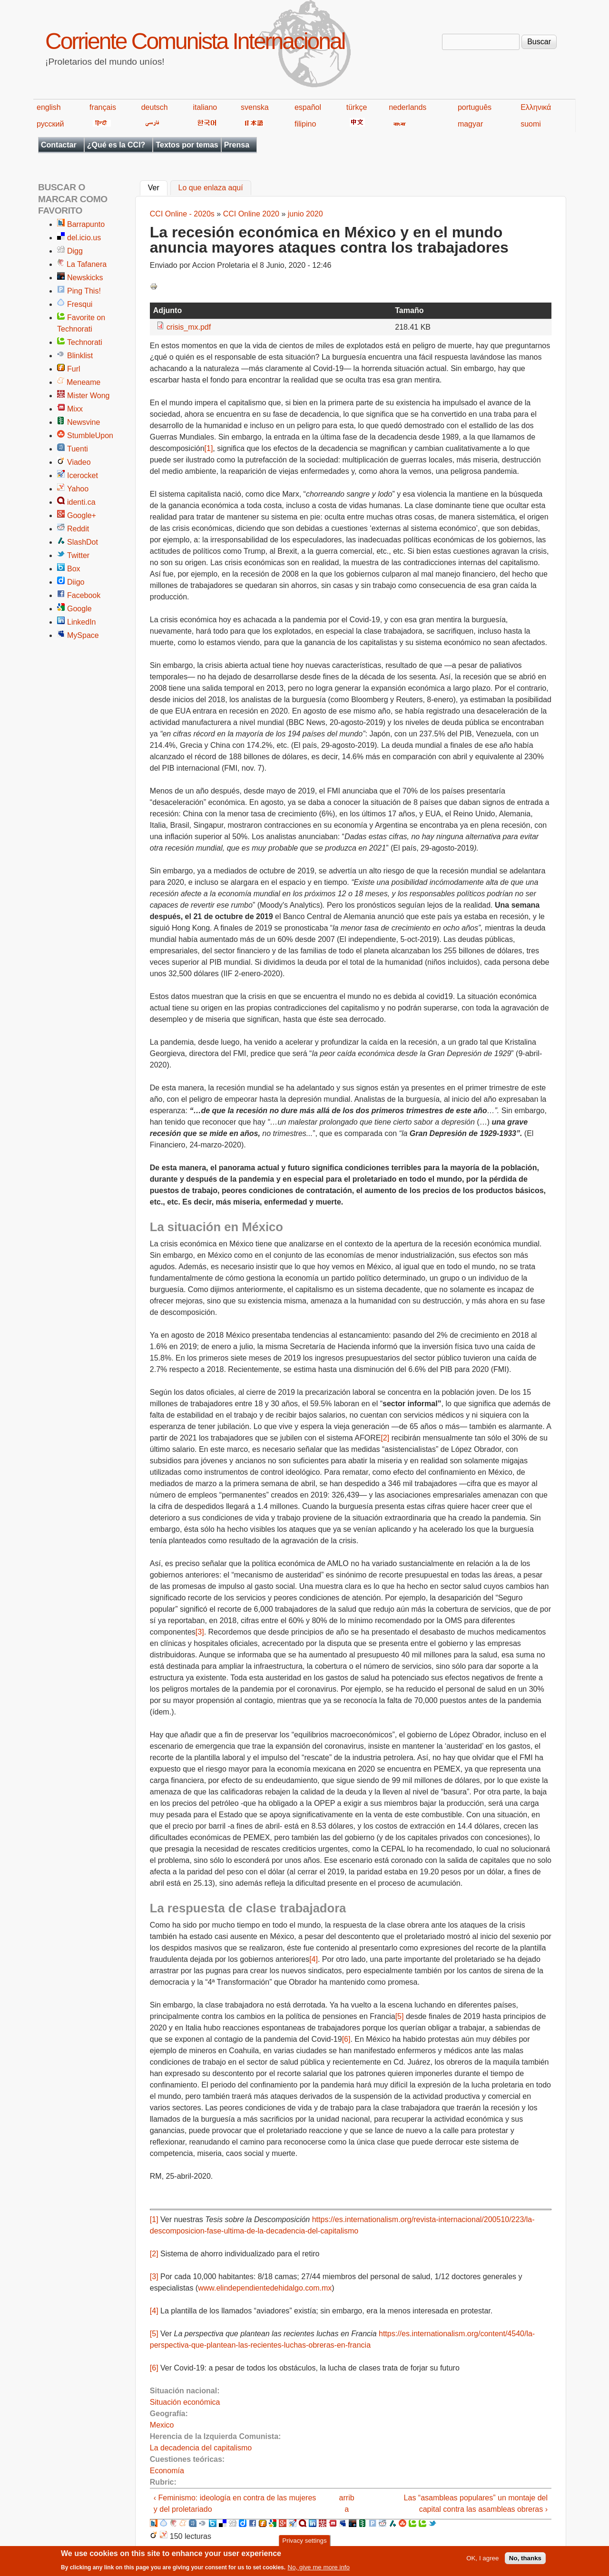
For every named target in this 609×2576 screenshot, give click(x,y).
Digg (75, 251)
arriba (346, 2503)
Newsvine (83, 422)
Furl (73, 369)
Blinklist (80, 356)
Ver (157, 187)
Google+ (81, 515)
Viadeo (79, 462)
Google (79, 609)
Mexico (162, 2425)
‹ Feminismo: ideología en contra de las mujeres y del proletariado (235, 2503)
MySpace (83, 635)
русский (50, 124)
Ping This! (84, 291)
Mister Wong (88, 396)
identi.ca (81, 502)
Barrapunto (86, 224)
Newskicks (85, 278)
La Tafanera (87, 264)
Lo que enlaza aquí (210, 188)
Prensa (236, 145)
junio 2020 (305, 214)
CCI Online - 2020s (182, 214)
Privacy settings (304, 2540)
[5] (399, 2016)
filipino (305, 124)
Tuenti (77, 449)
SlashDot (82, 542)
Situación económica (185, 2402)
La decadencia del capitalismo (201, 2448)
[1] (209, 448)
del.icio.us (84, 238)
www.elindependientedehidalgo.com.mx (265, 2288)
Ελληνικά (536, 107)
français (102, 107)
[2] (385, 1438)
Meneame (83, 382)
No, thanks (525, 2558)
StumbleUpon (90, 435)
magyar (470, 124)
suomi (531, 124)
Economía (167, 2471)
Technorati (84, 342)
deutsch (154, 107)
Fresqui (79, 304)
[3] (200, 1632)
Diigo (75, 582)
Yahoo (77, 489)
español (308, 107)
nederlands (407, 107)
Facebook (83, 595)
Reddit (78, 529)
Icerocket (82, 475)
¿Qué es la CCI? (116, 145)
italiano (205, 107)
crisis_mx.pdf (189, 327)
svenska (255, 107)
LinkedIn (81, 622)
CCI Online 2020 (251, 214)
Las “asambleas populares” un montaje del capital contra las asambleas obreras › (476, 2503)
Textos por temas (187, 145)
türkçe (356, 107)
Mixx (75, 409)
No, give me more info (319, 2567)
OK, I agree (482, 2558)
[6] (346, 2039)
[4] (313, 1959)
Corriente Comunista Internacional (194, 41)
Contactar (59, 145)
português (474, 107)
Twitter (78, 555)
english (49, 107)
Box (73, 569)
